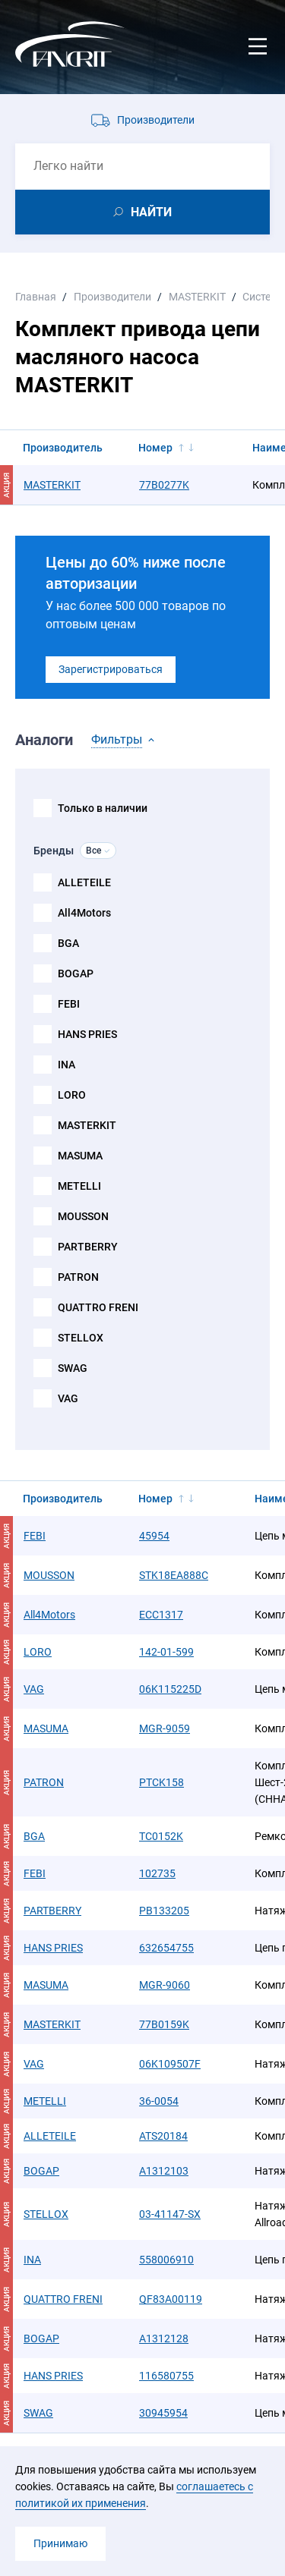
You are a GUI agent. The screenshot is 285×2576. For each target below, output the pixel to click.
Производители (156, 120)
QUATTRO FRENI (98, 1307)
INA (66, 1064)
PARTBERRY (88, 1247)
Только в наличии (102, 808)
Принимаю (60, 2543)
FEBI (69, 1004)
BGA (68, 943)
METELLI (79, 1186)
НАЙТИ (151, 212)
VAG (68, 1398)
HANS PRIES (87, 1034)
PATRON (78, 1277)
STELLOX (80, 1338)
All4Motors (84, 913)
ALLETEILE (84, 882)
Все (93, 850)
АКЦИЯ (6, 485)
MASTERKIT (87, 1125)
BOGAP (75, 973)
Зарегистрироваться (111, 669)
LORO (72, 1095)
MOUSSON (83, 1216)
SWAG (72, 1368)
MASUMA (80, 1156)
